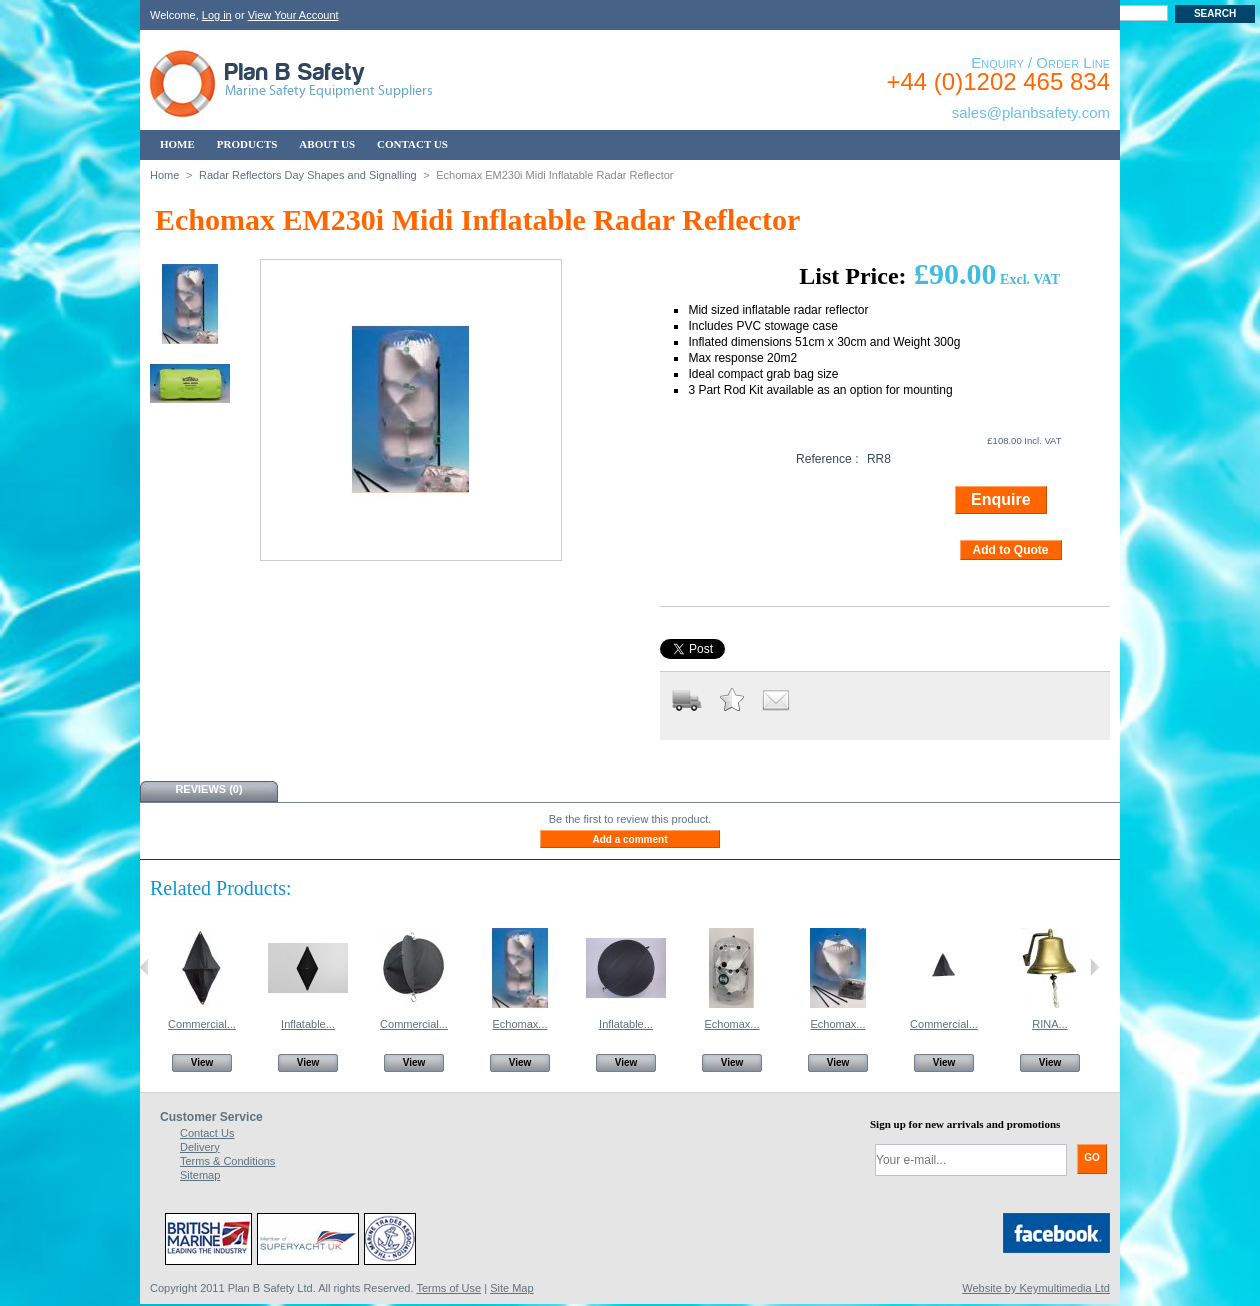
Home (164, 175)
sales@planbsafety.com (1031, 112)
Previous (144, 967)
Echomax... (519, 1024)
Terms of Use (448, 1288)
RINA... (1049, 1024)
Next (1094, 967)
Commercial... (202, 1024)
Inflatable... (308, 1024)
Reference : (827, 459)
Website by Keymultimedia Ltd (1036, 1288)
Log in (217, 15)
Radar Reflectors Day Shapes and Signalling (308, 175)
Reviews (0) (208, 789)
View (202, 1062)
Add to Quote (1011, 550)
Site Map (511, 1288)
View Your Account (293, 15)
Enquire (1001, 499)
